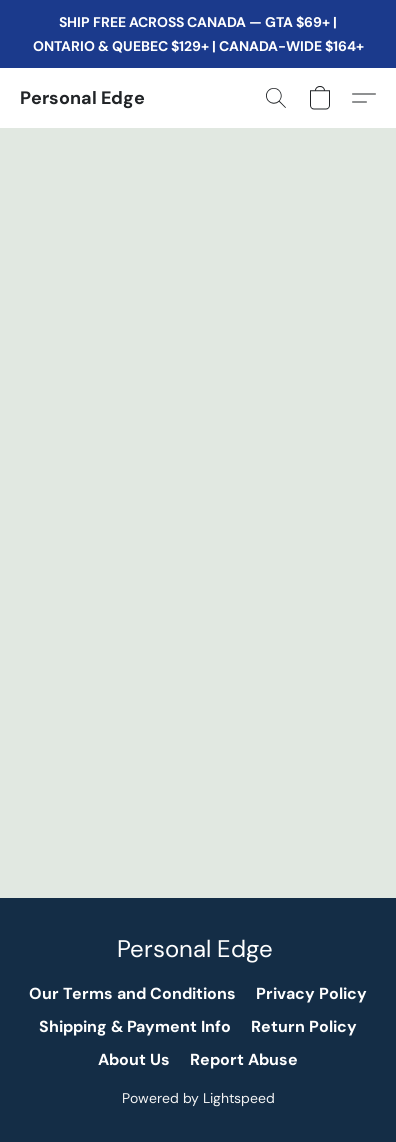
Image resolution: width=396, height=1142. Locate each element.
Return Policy (304, 1026)
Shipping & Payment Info (135, 1026)
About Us (134, 1059)
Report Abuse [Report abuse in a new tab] (244, 1059)
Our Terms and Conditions (132, 993)
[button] (82, 98)
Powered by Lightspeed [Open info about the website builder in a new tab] (198, 1098)
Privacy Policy (311, 993)
